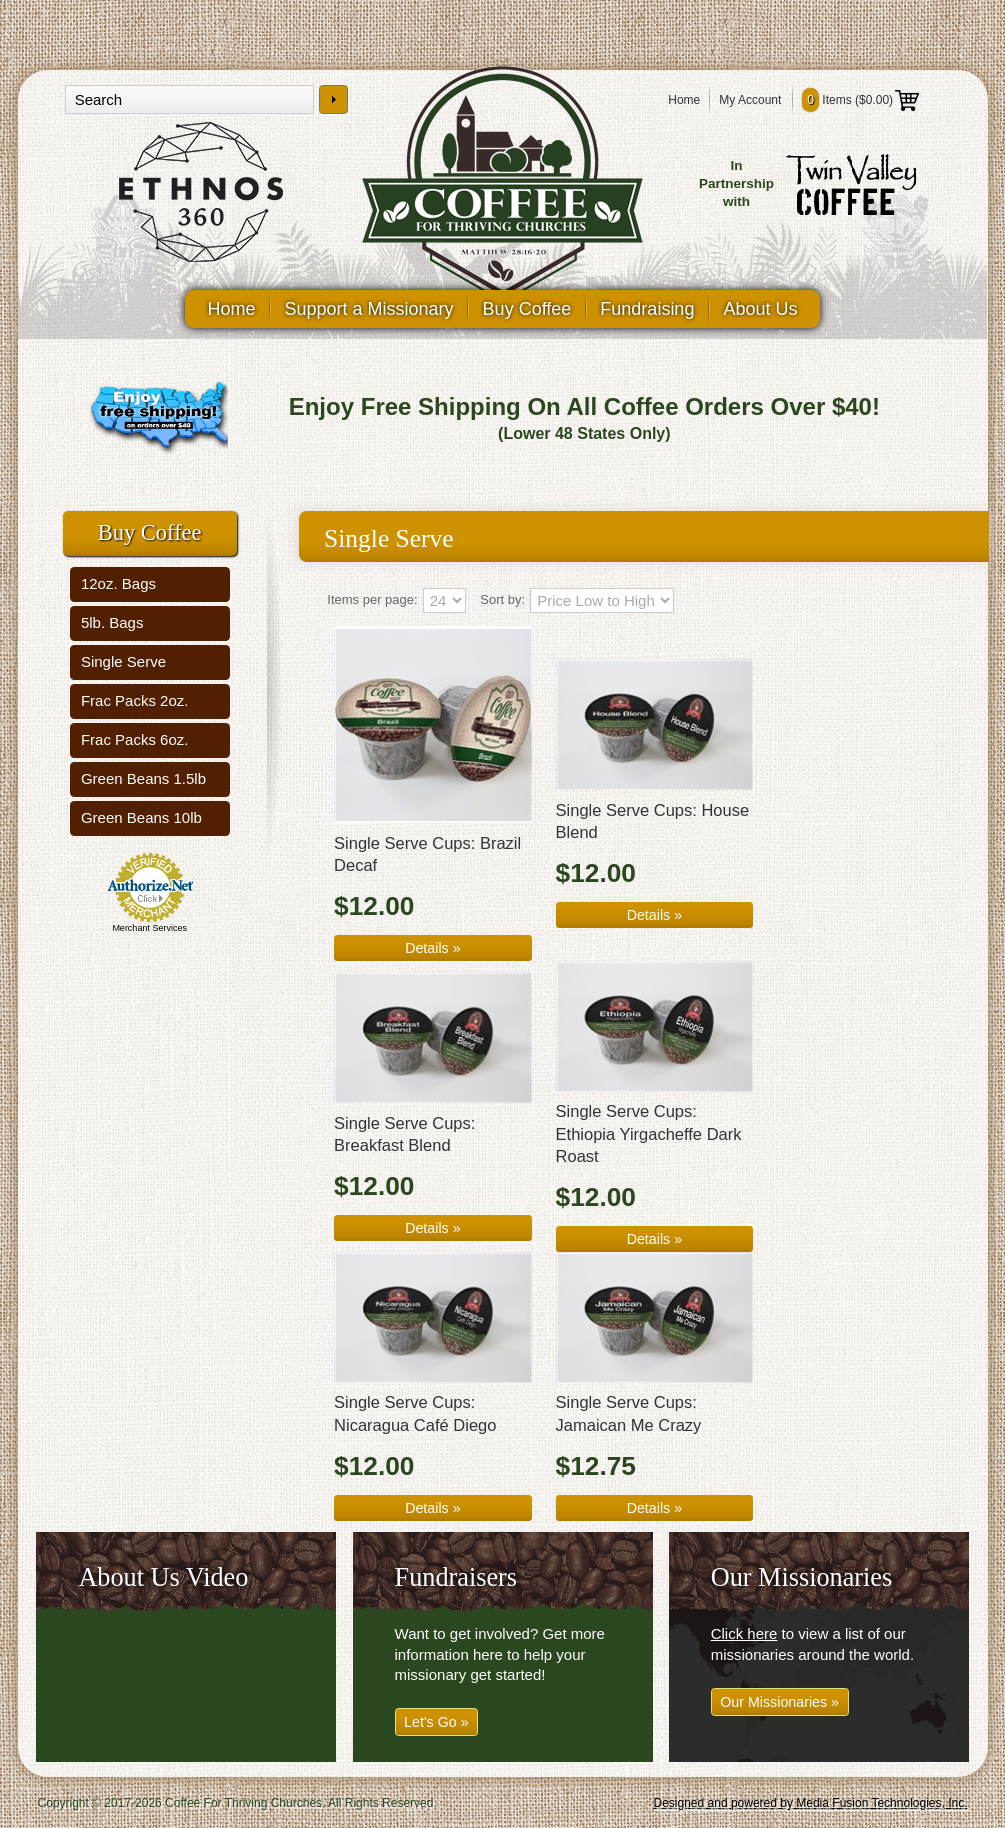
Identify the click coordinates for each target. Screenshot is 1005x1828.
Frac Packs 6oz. (135, 739)
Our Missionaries (802, 1577)
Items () (860, 100)
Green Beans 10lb (141, 817)
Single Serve (123, 661)
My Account (750, 100)
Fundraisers (456, 1577)
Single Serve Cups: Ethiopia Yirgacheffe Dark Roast (649, 1133)
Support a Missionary (369, 309)
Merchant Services (149, 928)
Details (432, 948)
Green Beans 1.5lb (143, 778)
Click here (744, 1633)
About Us (760, 309)
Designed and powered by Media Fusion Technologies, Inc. (811, 1803)
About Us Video (163, 1577)
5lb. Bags (112, 622)
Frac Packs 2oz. (135, 700)
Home (684, 100)
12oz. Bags (118, 583)
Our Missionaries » (779, 1702)
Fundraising (647, 309)
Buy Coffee (527, 309)
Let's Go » (436, 1722)
